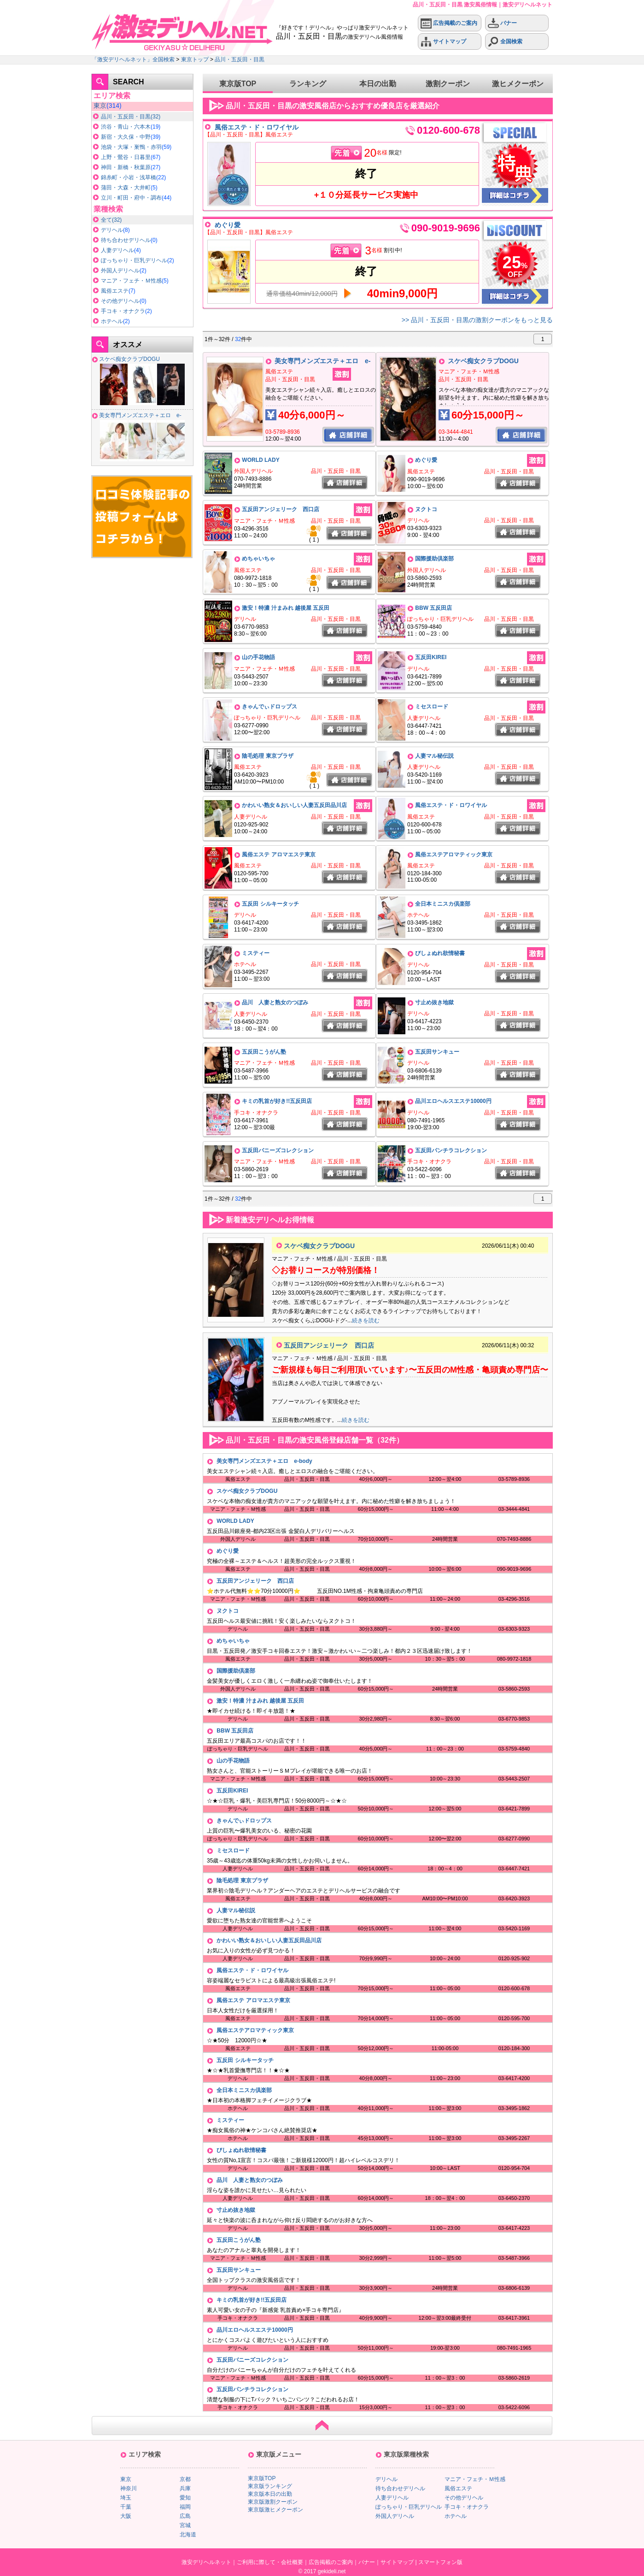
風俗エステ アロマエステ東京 (278, 854)
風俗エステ (115, 291)
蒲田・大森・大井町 (126, 187)
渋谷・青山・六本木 (126, 127)
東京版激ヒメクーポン (275, 2509)
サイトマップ (443, 41)
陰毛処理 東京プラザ (267, 756)
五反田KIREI (430, 657)
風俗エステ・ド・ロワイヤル (257, 127)
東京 (100, 105)
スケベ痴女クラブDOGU (129, 359)
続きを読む (366, 1320)
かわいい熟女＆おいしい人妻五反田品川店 (294, 805)
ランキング (307, 84)
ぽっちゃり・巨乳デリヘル (134, 260)
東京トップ (195, 59)
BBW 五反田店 (433, 608)
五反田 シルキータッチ (270, 904)
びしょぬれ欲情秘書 (440, 953)
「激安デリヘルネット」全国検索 (133, 59)
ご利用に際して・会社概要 (270, 2562)
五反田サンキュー (437, 1052)
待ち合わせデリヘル (126, 240)
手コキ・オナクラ (123, 311)
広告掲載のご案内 (449, 23)
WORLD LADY (260, 460)
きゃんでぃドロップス (269, 706)
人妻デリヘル (117, 250)
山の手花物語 (258, 657)
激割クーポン (448, 84)
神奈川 (128, 2488)
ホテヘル (112, 321)
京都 (185, 2479)
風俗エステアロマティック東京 (453, 854)
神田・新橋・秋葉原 (126, 167)
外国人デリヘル (120, 270)
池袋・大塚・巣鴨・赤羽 (131, 147)
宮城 (185, 2525)
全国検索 (505, 41)
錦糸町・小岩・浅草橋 (128, 177)
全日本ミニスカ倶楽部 (442, 904)
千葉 (125, 2507)
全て (106, 220)
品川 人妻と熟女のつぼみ (275, 1002)
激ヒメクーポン (518, 84)
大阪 (125, 2516)
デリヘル (112, 230)
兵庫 (185, 2488)
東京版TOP (238, 84)
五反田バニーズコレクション (278, 1150)
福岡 (185, 2507)
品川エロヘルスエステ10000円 (453, 1101)
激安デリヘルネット (206, 2562)
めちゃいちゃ (258, 558)
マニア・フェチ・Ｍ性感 (131, 280)
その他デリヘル (120, 301)
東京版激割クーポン (273, 2502)
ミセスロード (431, 706)
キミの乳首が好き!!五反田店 (277, 1101)
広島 (185, 2516)
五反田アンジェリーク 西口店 (280, 509)
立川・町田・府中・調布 (131, 198)
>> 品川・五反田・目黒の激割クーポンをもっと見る (477, 320)
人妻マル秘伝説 (434, 756)
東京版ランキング (270, 2486)
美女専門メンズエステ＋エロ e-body (264, 1461)
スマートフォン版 (440, 2562)
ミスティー (255, 953)
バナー (502, 23)
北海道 (188, 2534)
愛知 (185, 2497)
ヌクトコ (426, 509)
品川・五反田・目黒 (239, 59)
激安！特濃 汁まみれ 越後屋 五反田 (285, 608)
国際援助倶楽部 (434, 558)
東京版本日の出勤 (270, 2494)
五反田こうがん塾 (264, 1052)
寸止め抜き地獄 (434, 1002)
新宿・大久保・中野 (126, 137)
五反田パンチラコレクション (451, 1150)
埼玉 (125, 2497)
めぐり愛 (227, 225)
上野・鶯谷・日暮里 (126, 157)
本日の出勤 (377, 84)
